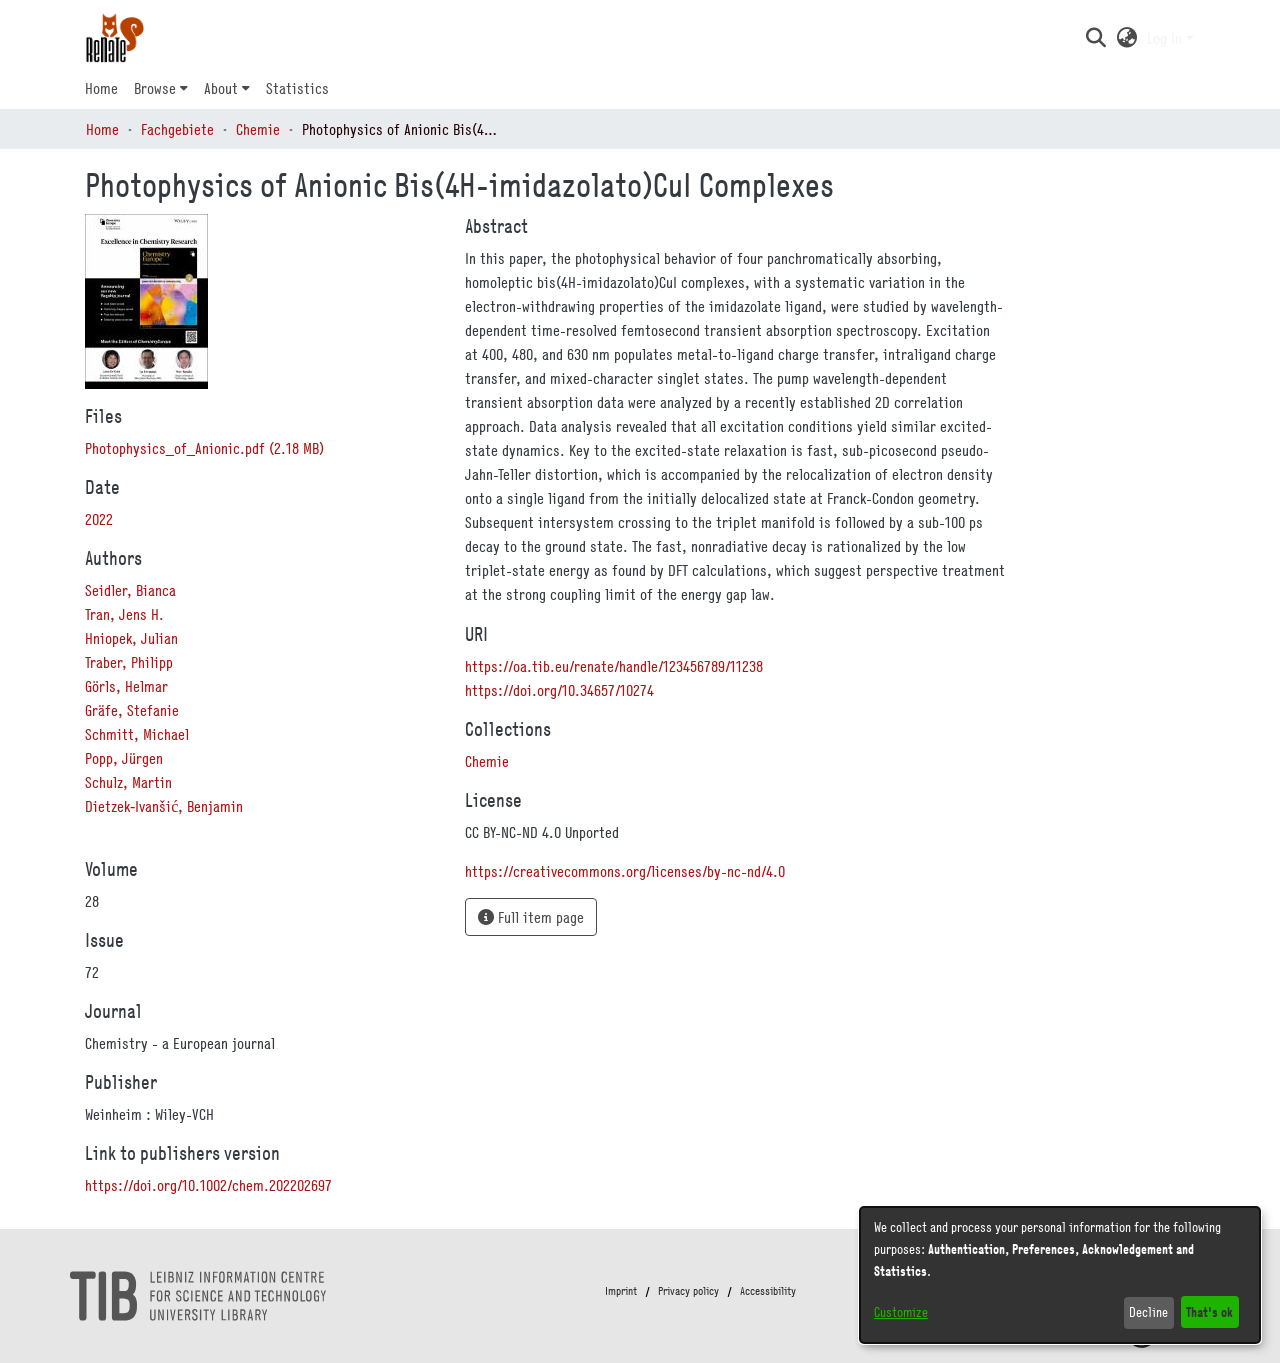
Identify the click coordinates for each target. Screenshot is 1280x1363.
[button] (1095, 38)
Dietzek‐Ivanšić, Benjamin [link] (164, 806)
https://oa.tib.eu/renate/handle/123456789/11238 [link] (614, 666)
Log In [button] (1166, 38)
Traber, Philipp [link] (129, 662)
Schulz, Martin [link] (128, 782)
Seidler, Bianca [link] (130, 590)
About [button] (221, 88)
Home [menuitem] (101, 88)
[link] (204, 448)
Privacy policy (688, 1291)
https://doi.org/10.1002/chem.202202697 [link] (208, 1185)
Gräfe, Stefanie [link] (132, 710)
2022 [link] (99, 519)
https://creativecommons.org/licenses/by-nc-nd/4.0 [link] (625, 871)
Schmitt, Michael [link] (137, 734)
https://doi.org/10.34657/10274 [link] (559, 690)
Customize (901, 1312)
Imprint (621, 1291)
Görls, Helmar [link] (126, 686)
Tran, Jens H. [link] (124, 614)
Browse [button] (155, 88)
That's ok (1209, 1311)
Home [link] (102, 129)
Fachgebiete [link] (177, 129)
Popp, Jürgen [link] (124, 758)
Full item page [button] (531, 917)
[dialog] (1060, 1275)
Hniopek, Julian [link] (131, 638)
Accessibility (768, 1291)
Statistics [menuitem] (297, 88)
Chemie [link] (258, 129)
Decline (1148, 1312)
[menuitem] (161, 88)
